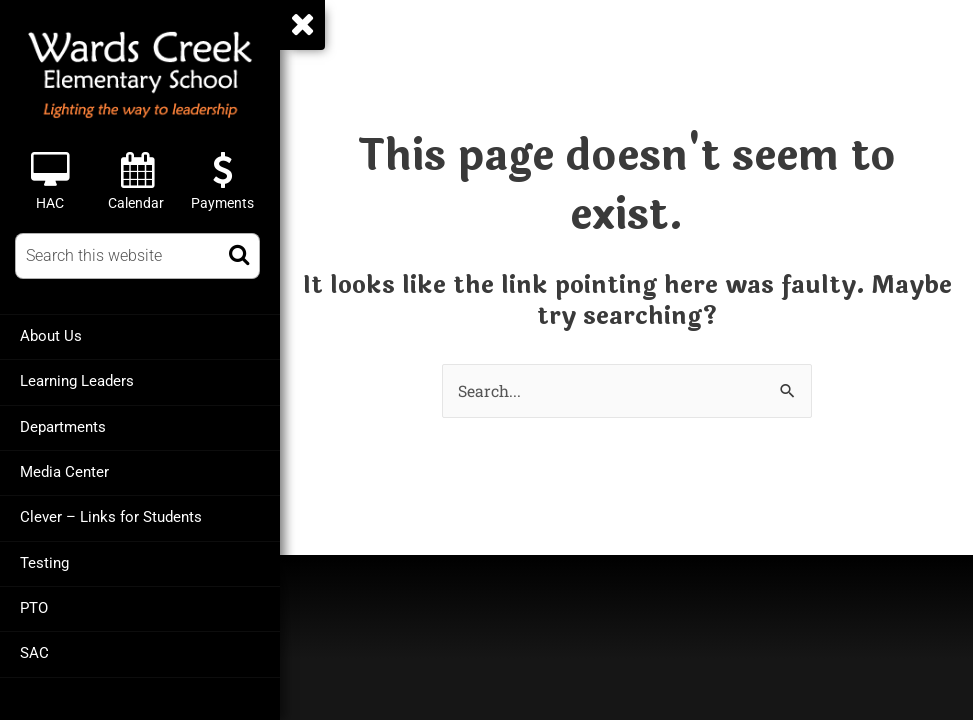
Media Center (64, 471)
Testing (44, 561)
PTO (34, 606)
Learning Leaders (77, 381)
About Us (51, 336)
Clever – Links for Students (111, 516)
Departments (63, 426)
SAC (34, 651)
